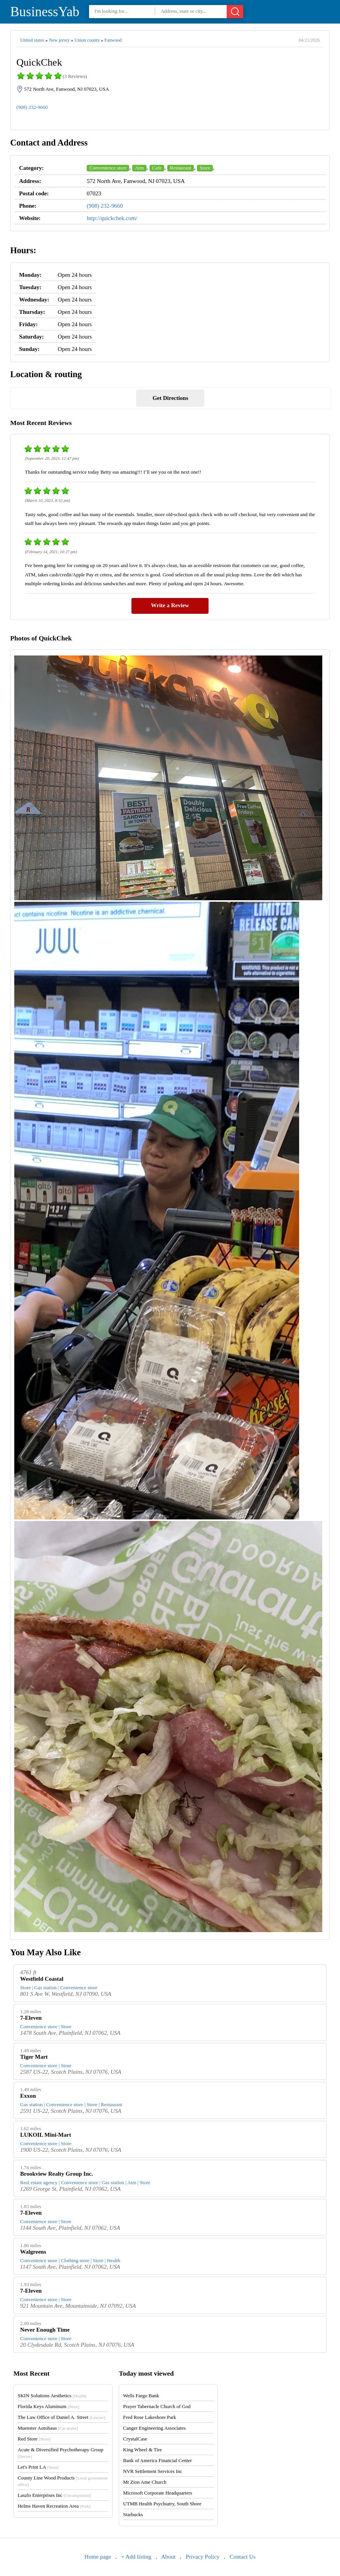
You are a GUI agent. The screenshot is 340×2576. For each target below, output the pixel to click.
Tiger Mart (34, 2057)
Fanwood (113, 40)
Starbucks (133, 2514)
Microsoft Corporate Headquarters (157, 2493)
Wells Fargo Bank (141, 2395)
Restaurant (181, 168)
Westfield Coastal (41, 1979)
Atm (139, 168)
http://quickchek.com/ (112, 218)
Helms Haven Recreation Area (54, 2506)
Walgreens (33, 2252)
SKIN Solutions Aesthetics (52, 2395)
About (168, 2557)
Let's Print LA (38, 2467)
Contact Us (243, 2557)
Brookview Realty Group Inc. (56, 2174)
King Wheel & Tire (142, 2449)
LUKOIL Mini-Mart (45, 2135)
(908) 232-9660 (31, 107)
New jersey (59, 40)
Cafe (157, 168)
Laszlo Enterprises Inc (54, 2495)
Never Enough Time (44, 2330)
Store (205, 168)
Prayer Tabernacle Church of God (156, 2406)
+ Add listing (136, 2557)
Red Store (34, 2439)
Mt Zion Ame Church (144, 2482)
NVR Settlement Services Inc (152, 2471)
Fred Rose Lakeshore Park (149, 2417)
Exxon (28, 2096)
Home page (97, 2557)
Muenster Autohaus (48, 2428)
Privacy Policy (203, 2557)
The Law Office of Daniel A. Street (61, 2417)
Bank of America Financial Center (157, 2460)
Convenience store (107, 168)
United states (32, 40)
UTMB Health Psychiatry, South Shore (162, 2504)
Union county (87, 40)
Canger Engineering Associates (154, 2428)
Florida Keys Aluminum (48, 2406)
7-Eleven (31, 2018)
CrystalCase (135, 2439)
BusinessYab (44, 11)
